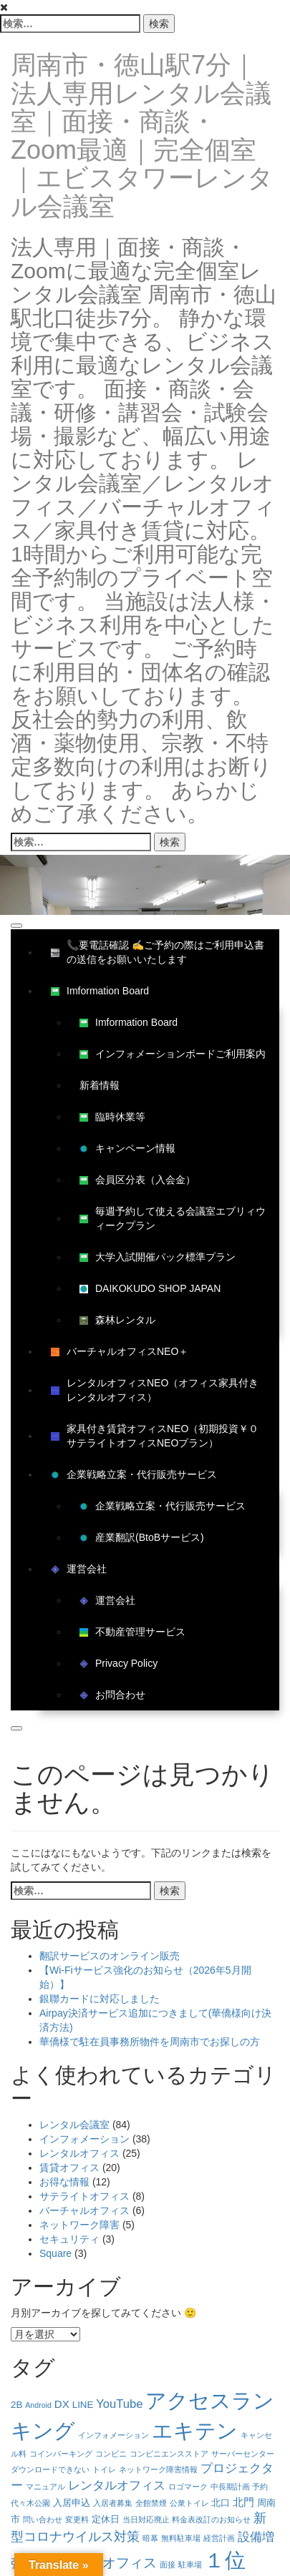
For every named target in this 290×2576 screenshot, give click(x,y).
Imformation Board (100, 991)
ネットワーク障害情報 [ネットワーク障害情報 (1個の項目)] (158, 2469)
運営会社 (79, 1569)
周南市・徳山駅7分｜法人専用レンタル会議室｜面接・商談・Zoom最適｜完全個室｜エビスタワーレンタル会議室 (142, 135)
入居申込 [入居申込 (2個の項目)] (71, 2502)
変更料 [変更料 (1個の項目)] (77, 2519)
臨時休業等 (112, 1117)
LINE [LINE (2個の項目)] (83, 2404)
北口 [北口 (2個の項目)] (220, 2502)
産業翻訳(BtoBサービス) (141, 1537)
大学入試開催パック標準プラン (157, 1257)
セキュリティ (69, 2239)
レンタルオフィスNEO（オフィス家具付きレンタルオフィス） (154, 1390)
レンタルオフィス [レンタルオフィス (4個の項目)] (116, 2485)
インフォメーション (84, 2139)
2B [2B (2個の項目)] (16, 2404)
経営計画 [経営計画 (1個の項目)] (219, 2538)
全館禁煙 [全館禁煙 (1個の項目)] (151, 2503)
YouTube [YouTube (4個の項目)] (119, 2404)
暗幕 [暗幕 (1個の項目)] (150, 2538)
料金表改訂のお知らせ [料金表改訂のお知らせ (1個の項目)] (211, 2519)
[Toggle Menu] (16, 926)
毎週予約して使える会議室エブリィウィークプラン (172, 1218)
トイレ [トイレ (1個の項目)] (104, 2469)
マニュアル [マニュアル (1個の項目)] (45, 2486)
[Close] (16, 1728)
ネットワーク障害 (79, 2224)
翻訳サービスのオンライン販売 (109, 1956)
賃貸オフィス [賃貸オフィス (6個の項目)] (116, 2562)
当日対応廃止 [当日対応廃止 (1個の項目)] (146, 2519)
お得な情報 (64, 2182)
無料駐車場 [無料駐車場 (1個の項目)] (180, 2538)
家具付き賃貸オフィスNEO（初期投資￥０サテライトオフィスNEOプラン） (154, 1436)
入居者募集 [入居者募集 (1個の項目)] (112, 2503)
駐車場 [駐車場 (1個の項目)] (190, 2564)
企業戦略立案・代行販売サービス (134, 1474)
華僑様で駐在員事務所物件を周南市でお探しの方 (149, 2041)
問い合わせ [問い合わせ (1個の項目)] (42, 2519)
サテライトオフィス (84, 2196)
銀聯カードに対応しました (99, 1998)
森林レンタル (117, 1320)
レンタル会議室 (74, 2124)
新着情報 (99, 1085)
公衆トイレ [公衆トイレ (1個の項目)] (189, 2503)
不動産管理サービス (132, 1632)
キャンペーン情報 (127, 1148)
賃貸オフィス (69, 2167)
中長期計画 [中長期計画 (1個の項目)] (230, 2486)
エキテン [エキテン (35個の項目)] (195, 2430)
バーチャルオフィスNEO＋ (119, 1351)
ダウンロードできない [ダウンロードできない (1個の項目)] (50, 2469)
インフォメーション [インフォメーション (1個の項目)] (113, 2435)
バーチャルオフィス (84, 2210)
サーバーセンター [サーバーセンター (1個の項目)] (242, 2453)
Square (55, 2253)
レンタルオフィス (79, 2153)
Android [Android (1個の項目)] (38, 2405)
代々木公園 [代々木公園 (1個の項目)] (30, 2503)
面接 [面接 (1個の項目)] (167, 2564)
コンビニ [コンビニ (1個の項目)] (111, 2453)
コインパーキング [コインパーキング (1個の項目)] (60, 2453)
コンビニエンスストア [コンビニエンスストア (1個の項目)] (169, 2453)
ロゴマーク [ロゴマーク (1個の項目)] (188, 2486)
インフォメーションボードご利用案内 (172, 1054)
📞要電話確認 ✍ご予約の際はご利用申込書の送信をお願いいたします (157, 952)
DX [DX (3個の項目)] (61, 2404)
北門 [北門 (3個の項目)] (243, 2502)
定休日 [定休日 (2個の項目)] (106, 2519)
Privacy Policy (118, 1663)
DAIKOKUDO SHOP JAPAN (150, 1288)
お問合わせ (112, 1695)
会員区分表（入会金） (137, 1179)
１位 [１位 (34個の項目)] (225, 2560)
